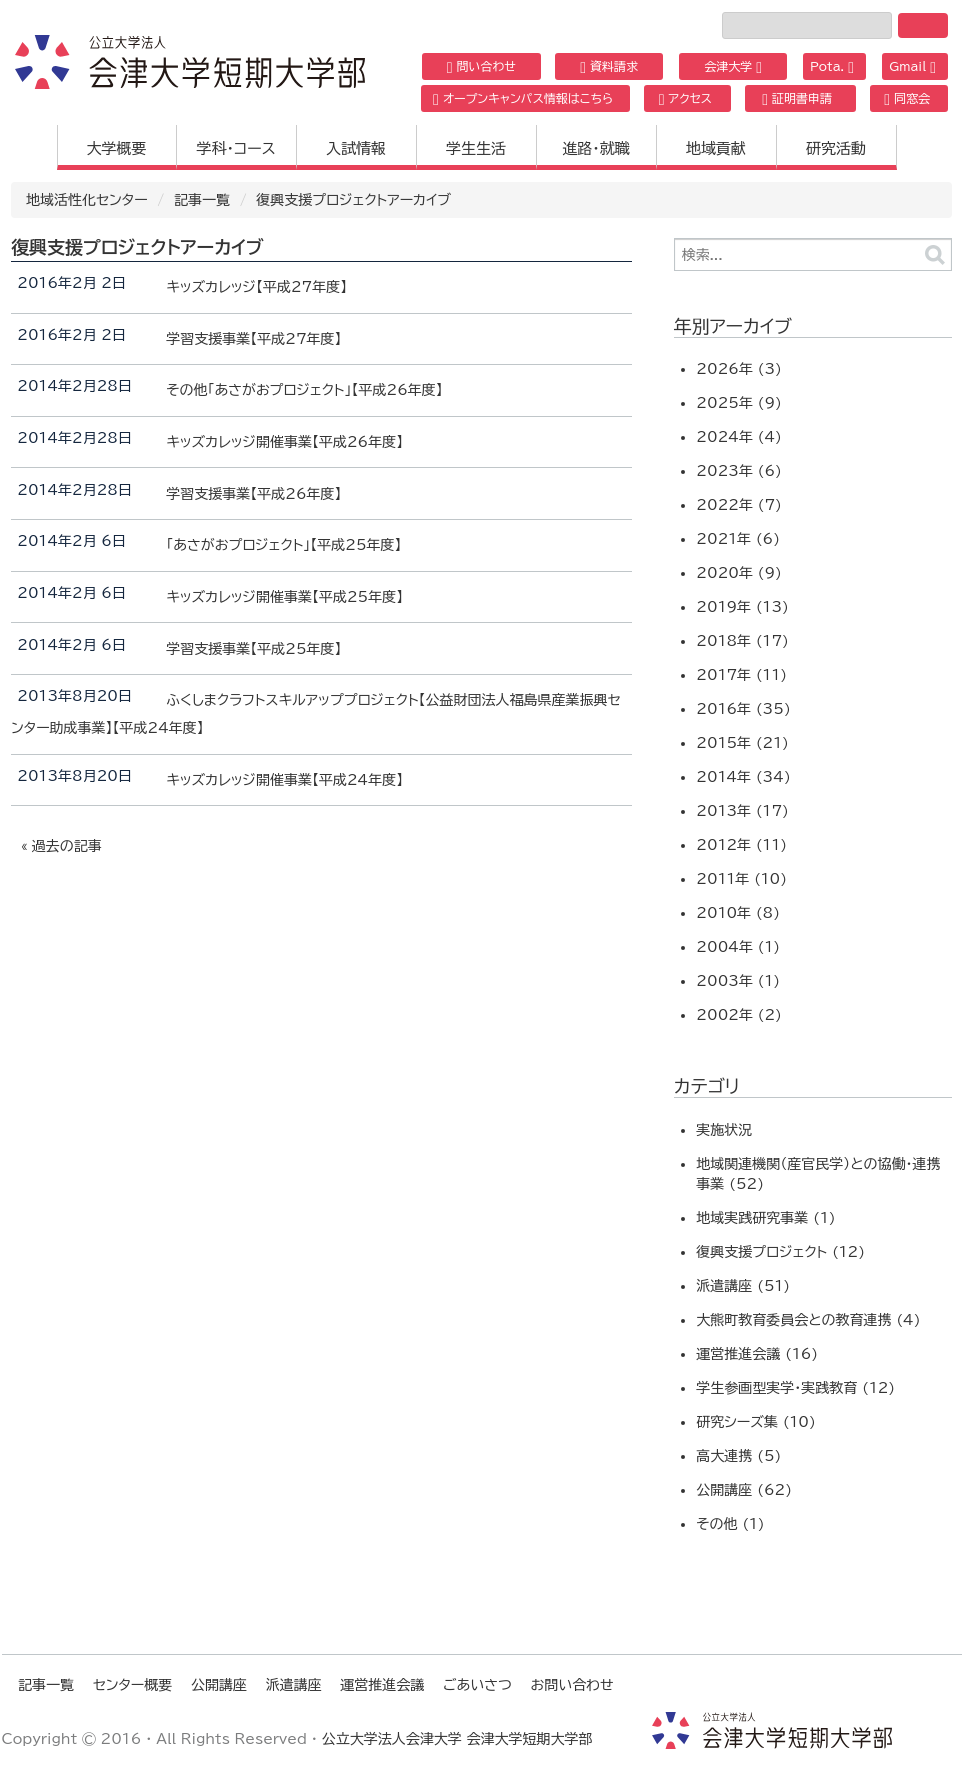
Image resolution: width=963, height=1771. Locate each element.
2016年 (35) (743, 709)
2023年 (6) (739, 471)
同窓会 (907, 99)
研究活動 (836, 148)
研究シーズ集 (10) (755, 1422)
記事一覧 (202, 200)
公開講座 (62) (744, 1490)
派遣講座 (294, 1685)
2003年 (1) (738, 981)
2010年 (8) (738, 913)
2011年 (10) (741, 879)
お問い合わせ (571, 1685)
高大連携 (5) (738, 1456)
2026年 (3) (739, 369)
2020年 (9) (739, 573)
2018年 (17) (742, 641)
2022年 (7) (739, 505)
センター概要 (133, 1685)
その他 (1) (730, 1524)
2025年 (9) (739, 403)
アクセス (685, 99)
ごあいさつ (477, 1685)
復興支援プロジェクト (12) (780, 1252)
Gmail (912, 67)
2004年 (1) (738, 947)
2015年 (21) (742, 743)
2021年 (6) (738, 539)
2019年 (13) (742, 607)
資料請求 (609, 67)
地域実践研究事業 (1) (765, 1218)
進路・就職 (596, 148)
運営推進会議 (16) (757, 1354)
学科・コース (235, 148)
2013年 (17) (742, 811)
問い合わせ (481, 67)
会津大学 (733, 67)
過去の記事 (67, 846)
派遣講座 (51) (743, 1286)
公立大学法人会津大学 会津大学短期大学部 (457, 1739)
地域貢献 (716, 148)
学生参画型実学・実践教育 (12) (795, 1388)
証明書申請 (797, 99)
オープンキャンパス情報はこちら (523, 99)
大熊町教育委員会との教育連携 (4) (808, 1320)
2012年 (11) (741, 845)
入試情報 (356, 148)
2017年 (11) (741, 675)
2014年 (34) (743, 777)
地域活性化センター (87, 200)
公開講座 (219, 1685)
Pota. (832, 67)
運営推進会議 (382, 1685)
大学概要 (117, 148)
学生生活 (476, 148)
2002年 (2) (739, 1015)
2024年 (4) (739, 437)
